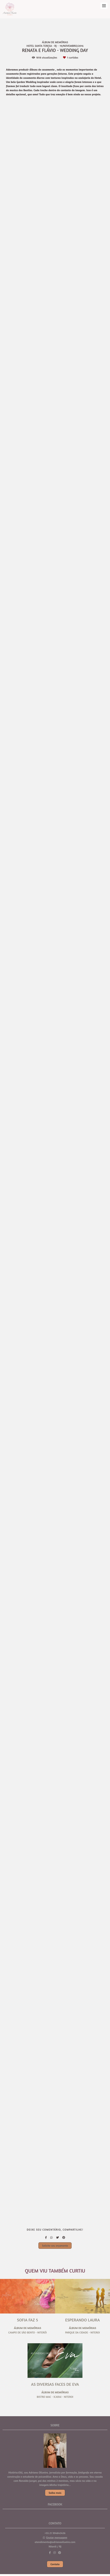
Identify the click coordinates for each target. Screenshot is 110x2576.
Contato (55, 2560)
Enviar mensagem (56, 2533)
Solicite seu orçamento (55, 2245)
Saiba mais (55, 2489)
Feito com (55, 2573)
